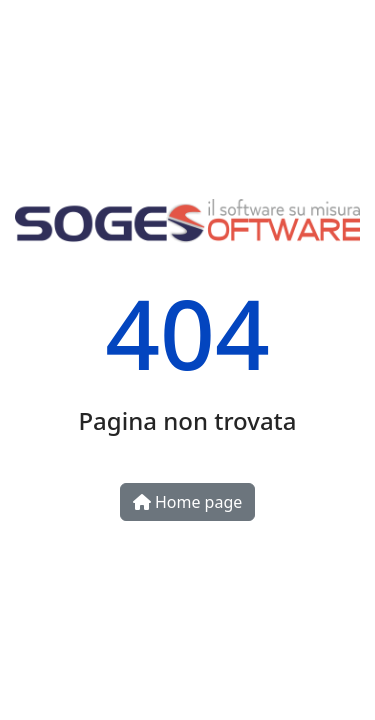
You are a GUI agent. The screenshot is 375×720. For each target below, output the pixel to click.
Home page (188, 502)
